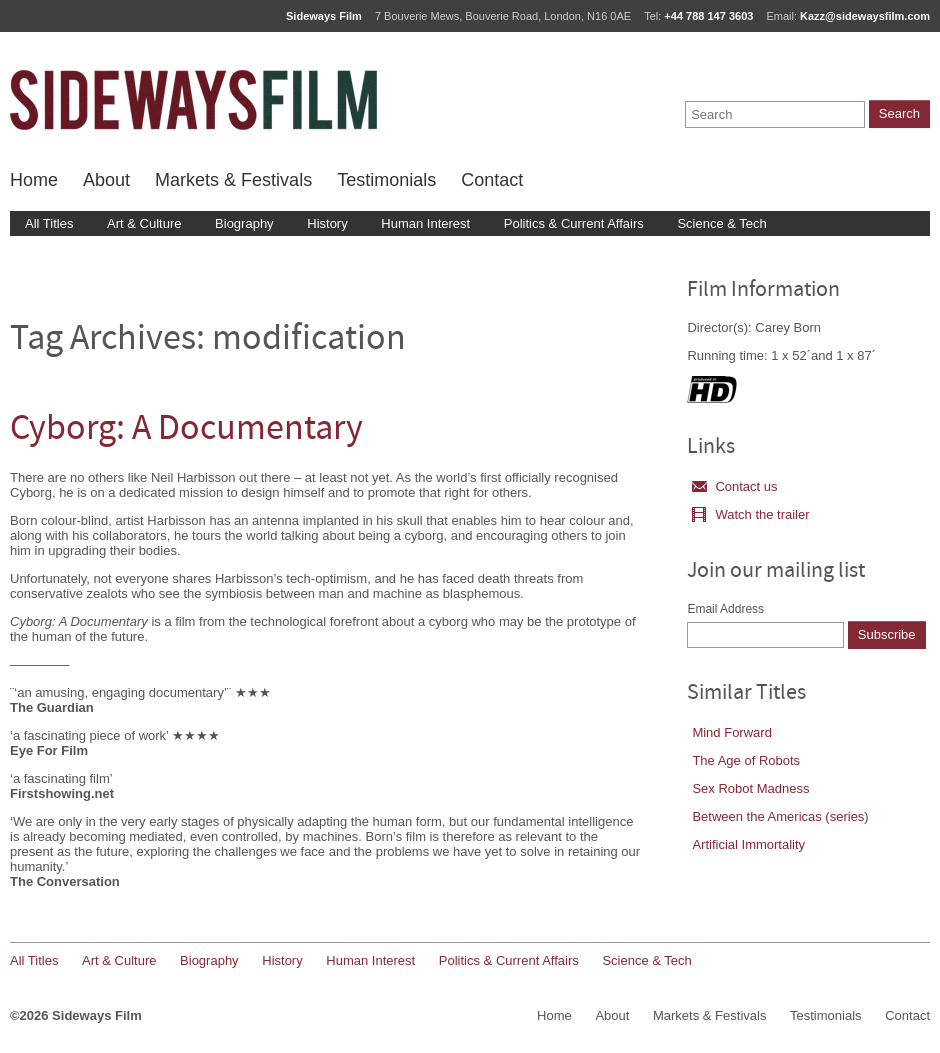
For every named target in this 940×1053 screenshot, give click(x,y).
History (327, 223)
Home (34, 180)
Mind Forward (731, 732)
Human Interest (425, 223)
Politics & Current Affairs (574, 223)
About (106, 180)
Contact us (734, 486)
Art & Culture (144, 223)
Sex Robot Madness (750, 788)
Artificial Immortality (748, 844)
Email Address (725, 609)
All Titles (49, 223)
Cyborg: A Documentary (186, 430)
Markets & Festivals (233, 180)
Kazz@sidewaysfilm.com (865, 16)
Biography (244, 223)
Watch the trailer (750, 514)
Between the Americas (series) (780, 816)
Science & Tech (721, 223)
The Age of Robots (746, 760)
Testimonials (386, 180)
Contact (492, 180)
